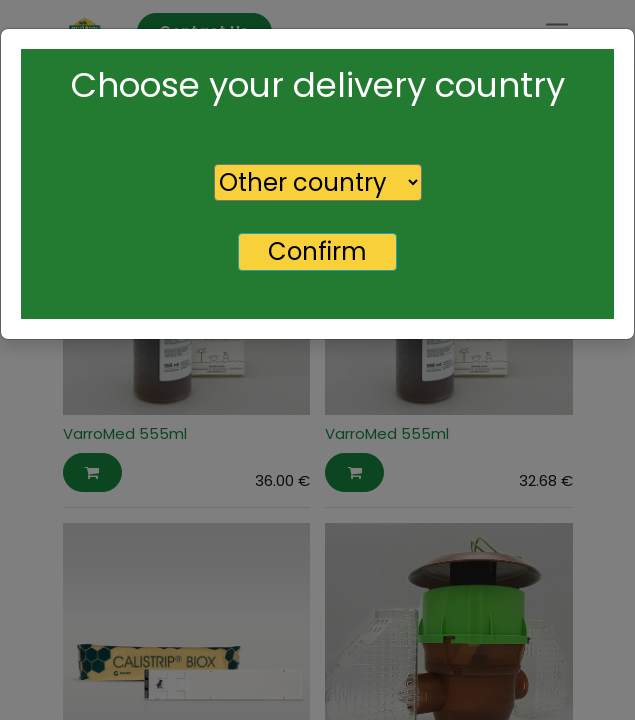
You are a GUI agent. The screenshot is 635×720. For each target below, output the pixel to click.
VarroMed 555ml (125, 433)
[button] (92, 472)
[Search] (327, 108)
